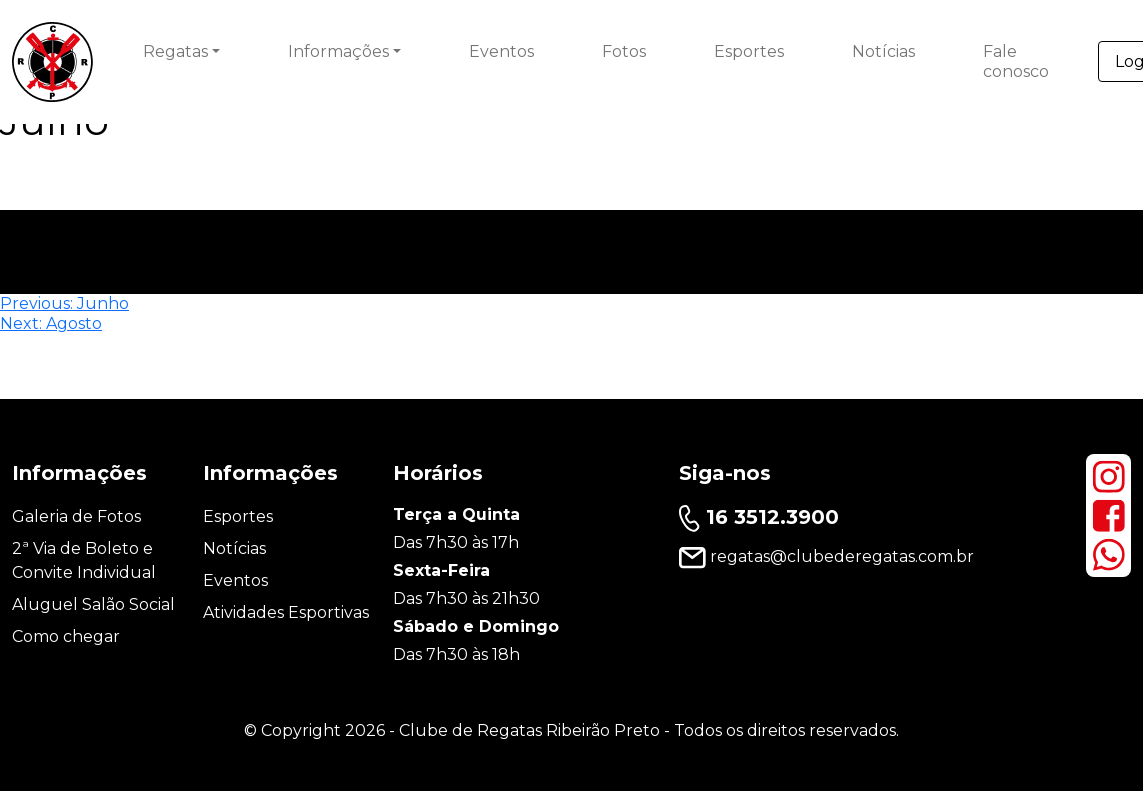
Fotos (624, 51)
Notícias (883, 51)
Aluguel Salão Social (93, 604)
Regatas (175, 51)
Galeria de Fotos (76, 516)
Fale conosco (1016, 61)
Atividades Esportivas (286, 612)
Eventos (501, 51)
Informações (338, 51)
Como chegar (66, 636)
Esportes (749, 51)
